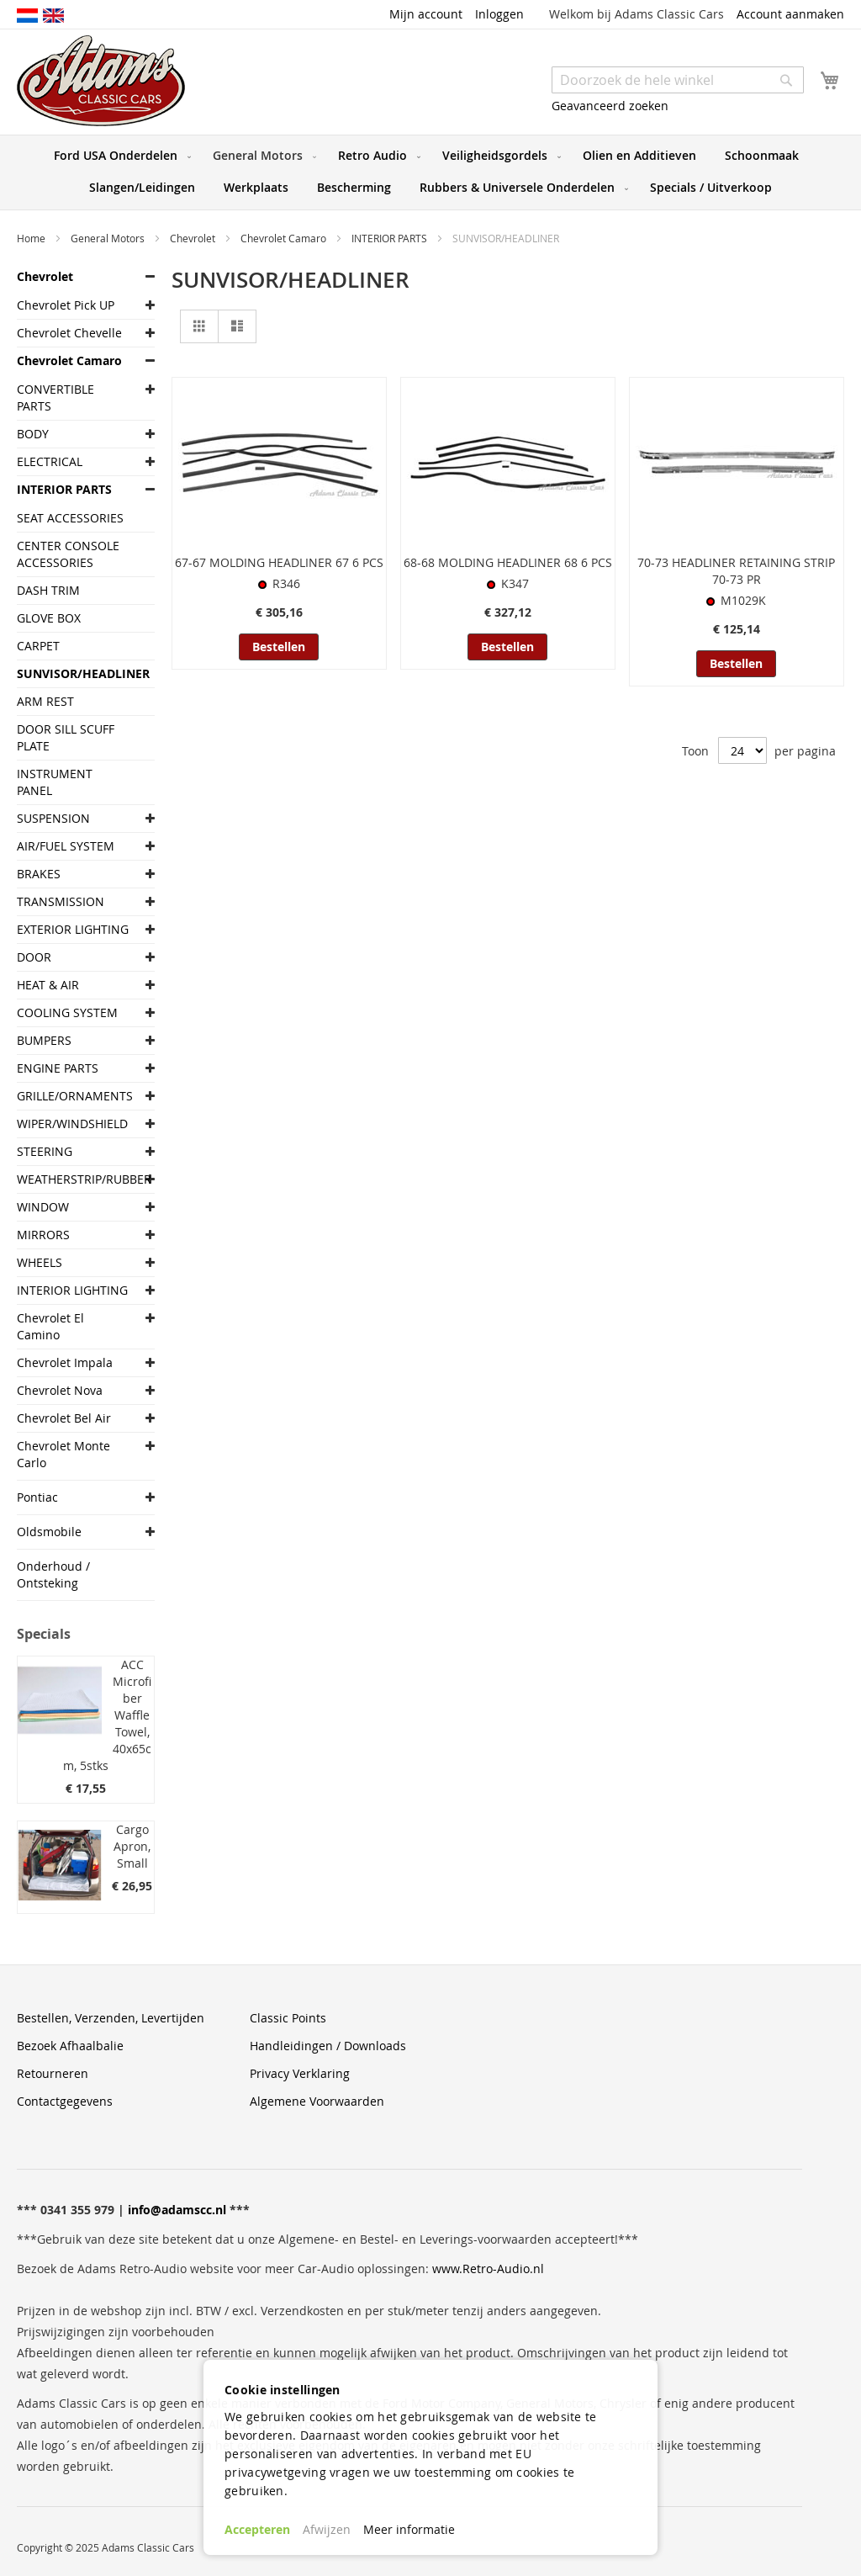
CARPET (38, 646)
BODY (33, 434)
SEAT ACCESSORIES (70, 518)
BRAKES (39, 874)
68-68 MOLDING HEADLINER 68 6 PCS (508, 562)
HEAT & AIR (48, 985)
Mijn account (425, 14)
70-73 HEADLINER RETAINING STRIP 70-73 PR (736, 570)
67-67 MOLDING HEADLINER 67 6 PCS (279, 562)
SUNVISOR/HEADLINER (73, 673)
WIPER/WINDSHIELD (72, 1124)
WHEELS (39, 1262)
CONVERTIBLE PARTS (55, 397)
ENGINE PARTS (57, 1068)
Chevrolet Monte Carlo (63, 1454)
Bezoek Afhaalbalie (70, 2046)
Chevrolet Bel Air (64, 1418)
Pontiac (37, 1497)
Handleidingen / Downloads (328, 2046)
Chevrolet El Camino (50, 1326)
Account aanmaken (790, 14)
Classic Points (288, 2018)
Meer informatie (409, 2529)
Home (32, 238)
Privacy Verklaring (300, 2073)
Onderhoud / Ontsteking (53, 1574)
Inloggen (499, 14)
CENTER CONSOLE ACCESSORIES (68, 554)
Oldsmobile (49, 1532)
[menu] (430, 172)
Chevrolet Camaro (284, 238)
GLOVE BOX (49, 618)
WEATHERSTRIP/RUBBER (73, 1179)
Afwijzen (327, 2529)
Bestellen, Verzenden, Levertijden (110, 2018)
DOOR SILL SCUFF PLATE (65, 737)
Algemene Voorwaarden (317, 2101)
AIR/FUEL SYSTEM (65, 846)
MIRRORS (43, 1235)
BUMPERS (44, 1040)
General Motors (109, 238)
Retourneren (52, 2073)
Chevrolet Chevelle (69, 333)
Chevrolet (194, 238)
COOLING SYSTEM (67, 1012)
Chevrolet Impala (65, 1362)
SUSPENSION (53, 818)
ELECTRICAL (49, 461)
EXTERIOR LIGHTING (73, 929)
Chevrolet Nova (60, 1390)
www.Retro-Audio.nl (488, 2269)
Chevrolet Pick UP (65, 305)
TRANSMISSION (60, 901)
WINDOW (43, 1207)
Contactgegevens (65, 2101)
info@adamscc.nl (177, 2210)
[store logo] (101, 80)
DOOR (34, 957)
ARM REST (45, 701)
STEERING (44, 1151)
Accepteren (257, 2529)
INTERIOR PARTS (390, 238)
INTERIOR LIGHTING (72, 1290)
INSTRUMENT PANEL (54, 782)
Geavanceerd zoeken (610, 106)
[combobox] (678, 79)
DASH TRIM (48, 590)
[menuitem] (119, 156)
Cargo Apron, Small (132, 1846)
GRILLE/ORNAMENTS (73, 1096)
